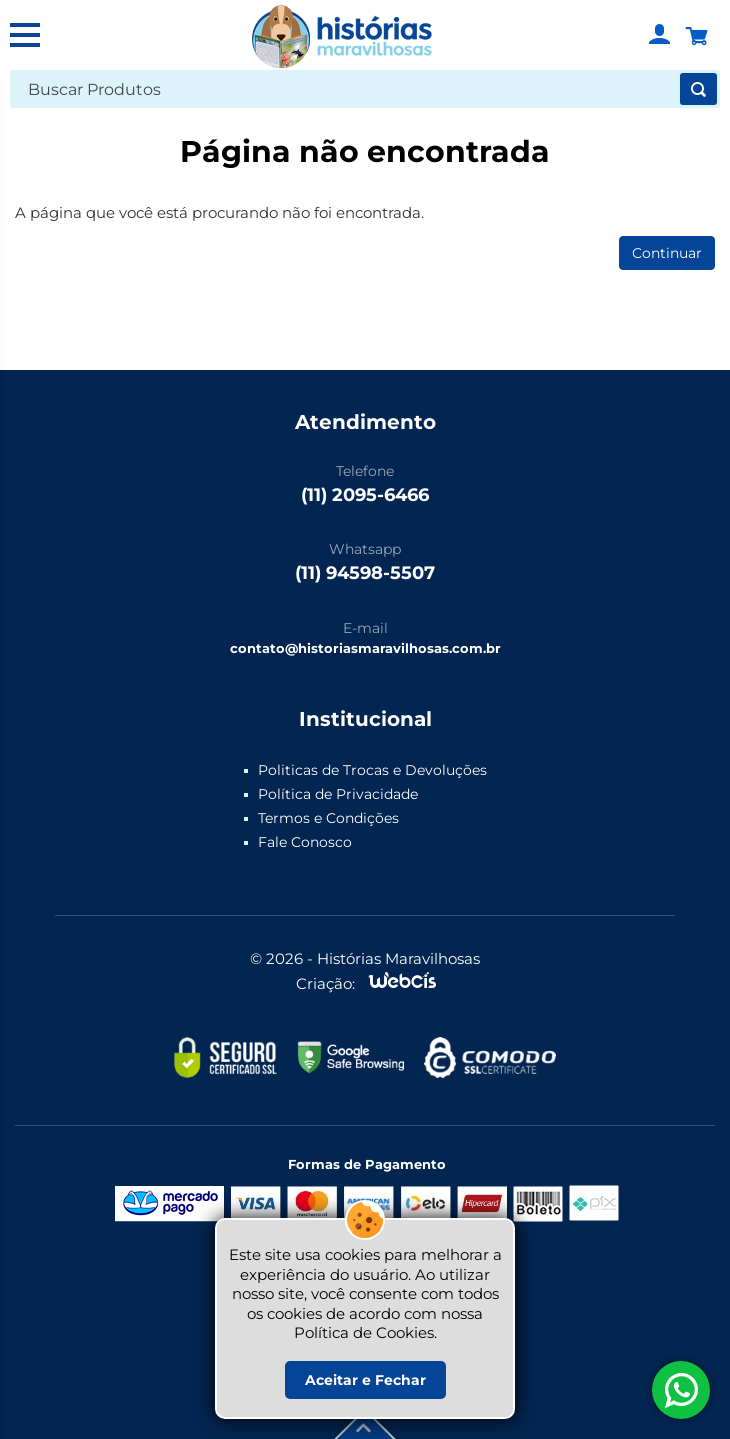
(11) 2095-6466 (365, 495)
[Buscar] (698, 89)
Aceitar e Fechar (365, 1380)
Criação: (325, 983)
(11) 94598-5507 (365, 573)
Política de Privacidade (338, 794)
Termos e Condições (328, 818)
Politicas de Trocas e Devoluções (372, 770)
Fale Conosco (305, 842)
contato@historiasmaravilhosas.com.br (365, 648)
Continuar (667, 253)
